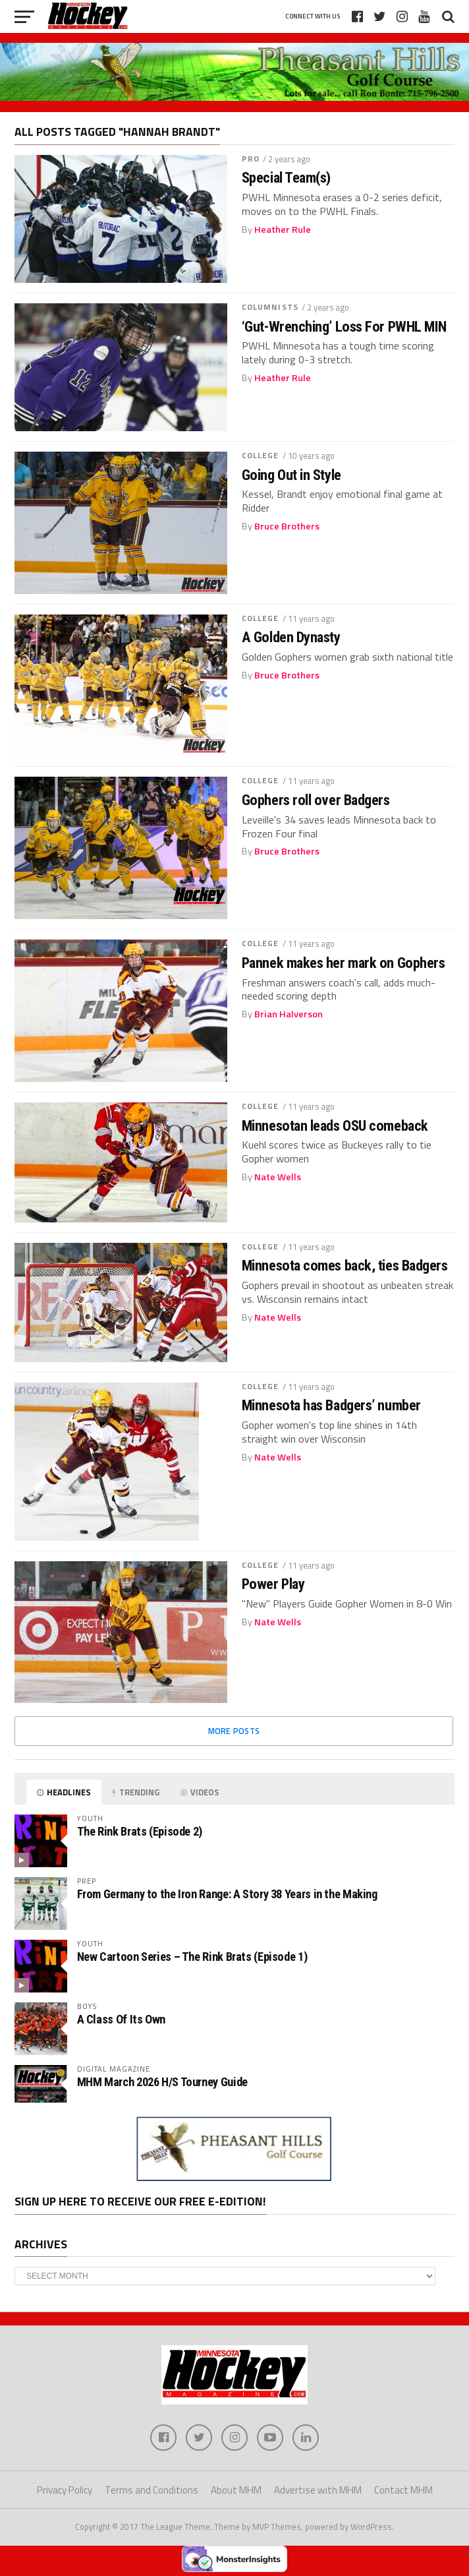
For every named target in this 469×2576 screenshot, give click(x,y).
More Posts (234, 1730)
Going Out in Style (291, 475)
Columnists (270, 307)
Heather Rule (282, 229)
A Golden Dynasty (291, 637)
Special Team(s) (286, 177)
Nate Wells (277, 1177)
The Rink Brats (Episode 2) (139, 1831)
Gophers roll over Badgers (316, 800)
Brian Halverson (288, 1014)
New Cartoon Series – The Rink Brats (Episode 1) (192, 1956)
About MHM (236, 2490)
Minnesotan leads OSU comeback (335, 1126)
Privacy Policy (64, 2490)
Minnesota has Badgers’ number (331, 1405)
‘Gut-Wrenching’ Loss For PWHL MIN (344, 326)
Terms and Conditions (151, 2490)
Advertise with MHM (318, 2490)
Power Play (273, 1584)
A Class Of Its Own (121, 2019)
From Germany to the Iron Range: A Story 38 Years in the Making (227, 1894)
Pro (251, 158)
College (260, 455)
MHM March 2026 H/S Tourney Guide (162, 2082)
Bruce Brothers (286, 526)
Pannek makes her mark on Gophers (343, 963)
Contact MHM (403, 2490)
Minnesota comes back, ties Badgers (345, 1265)
